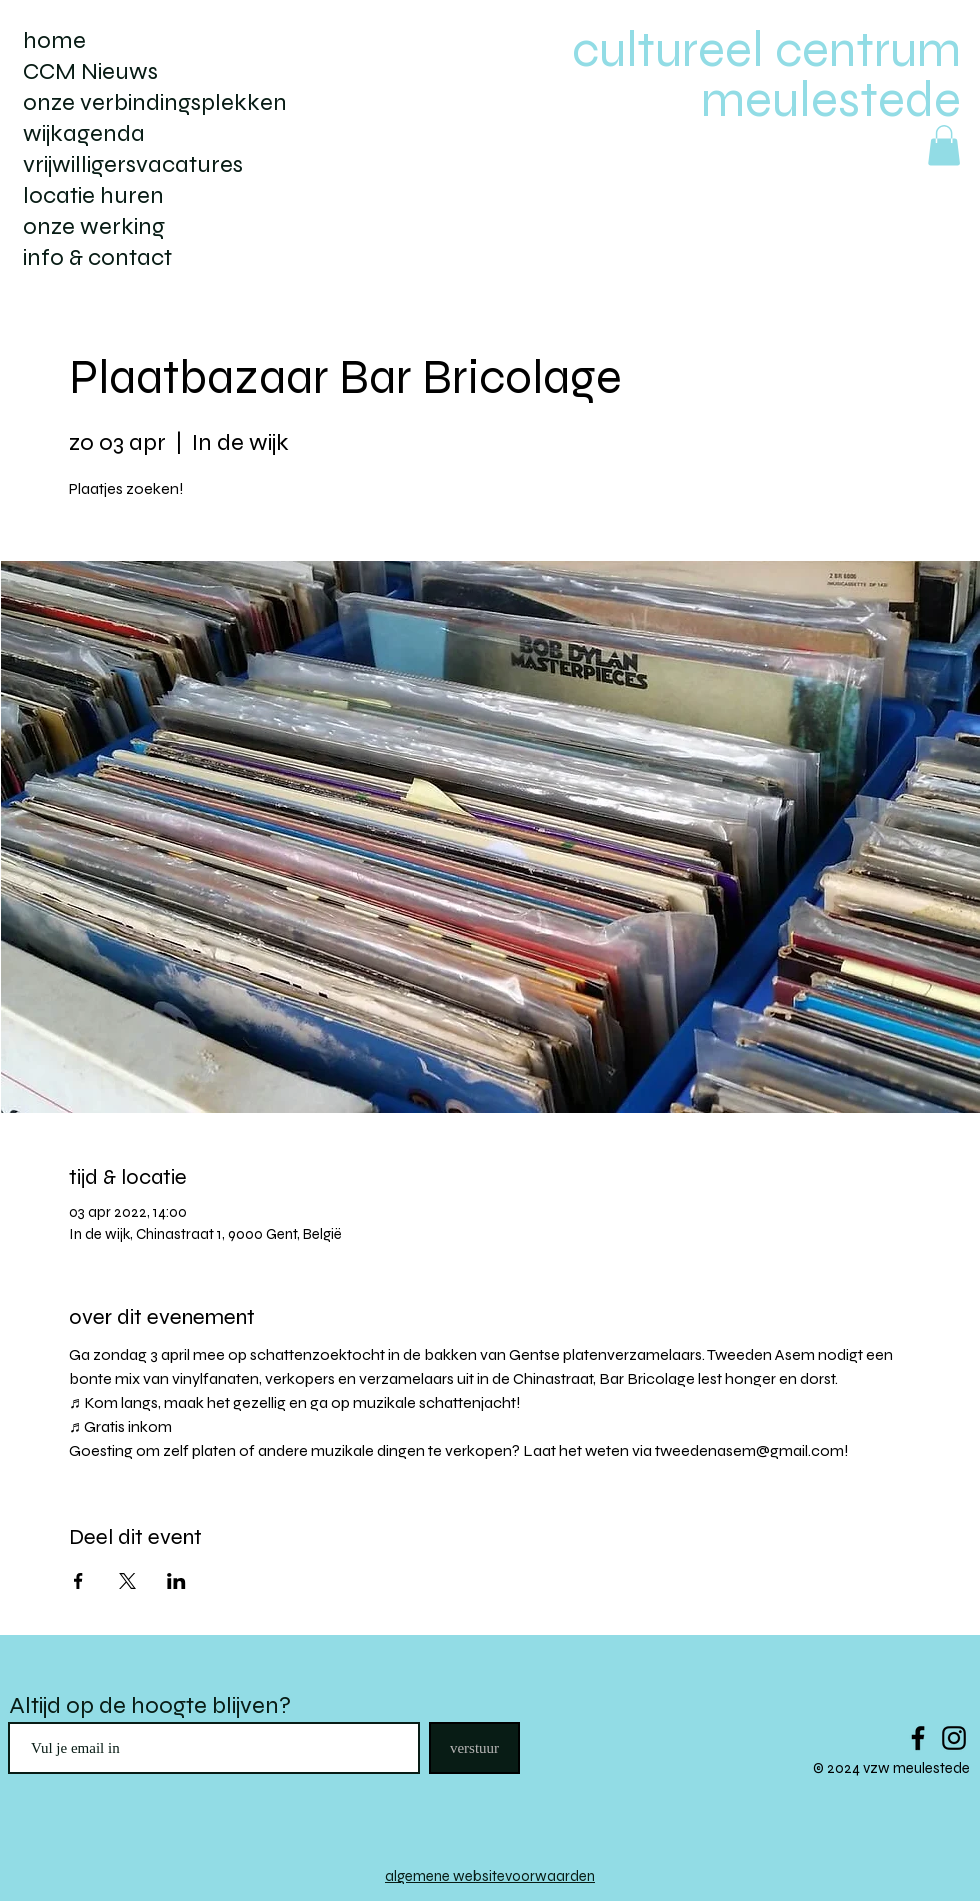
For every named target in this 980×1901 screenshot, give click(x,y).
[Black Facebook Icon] (918, 1738)
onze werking (94, 226)
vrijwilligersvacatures (133, 164)
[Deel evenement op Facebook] (78, 1581)
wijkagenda (84, 133)
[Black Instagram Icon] (954, 1738)
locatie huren (93, 195)
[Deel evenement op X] (127, 1581)
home (54, 40)
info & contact (97, 257)
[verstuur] (474, 1748)
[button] (944, 145)
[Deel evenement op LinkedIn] (176, 1581)
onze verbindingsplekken (155, 102)
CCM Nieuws (90, 71)
